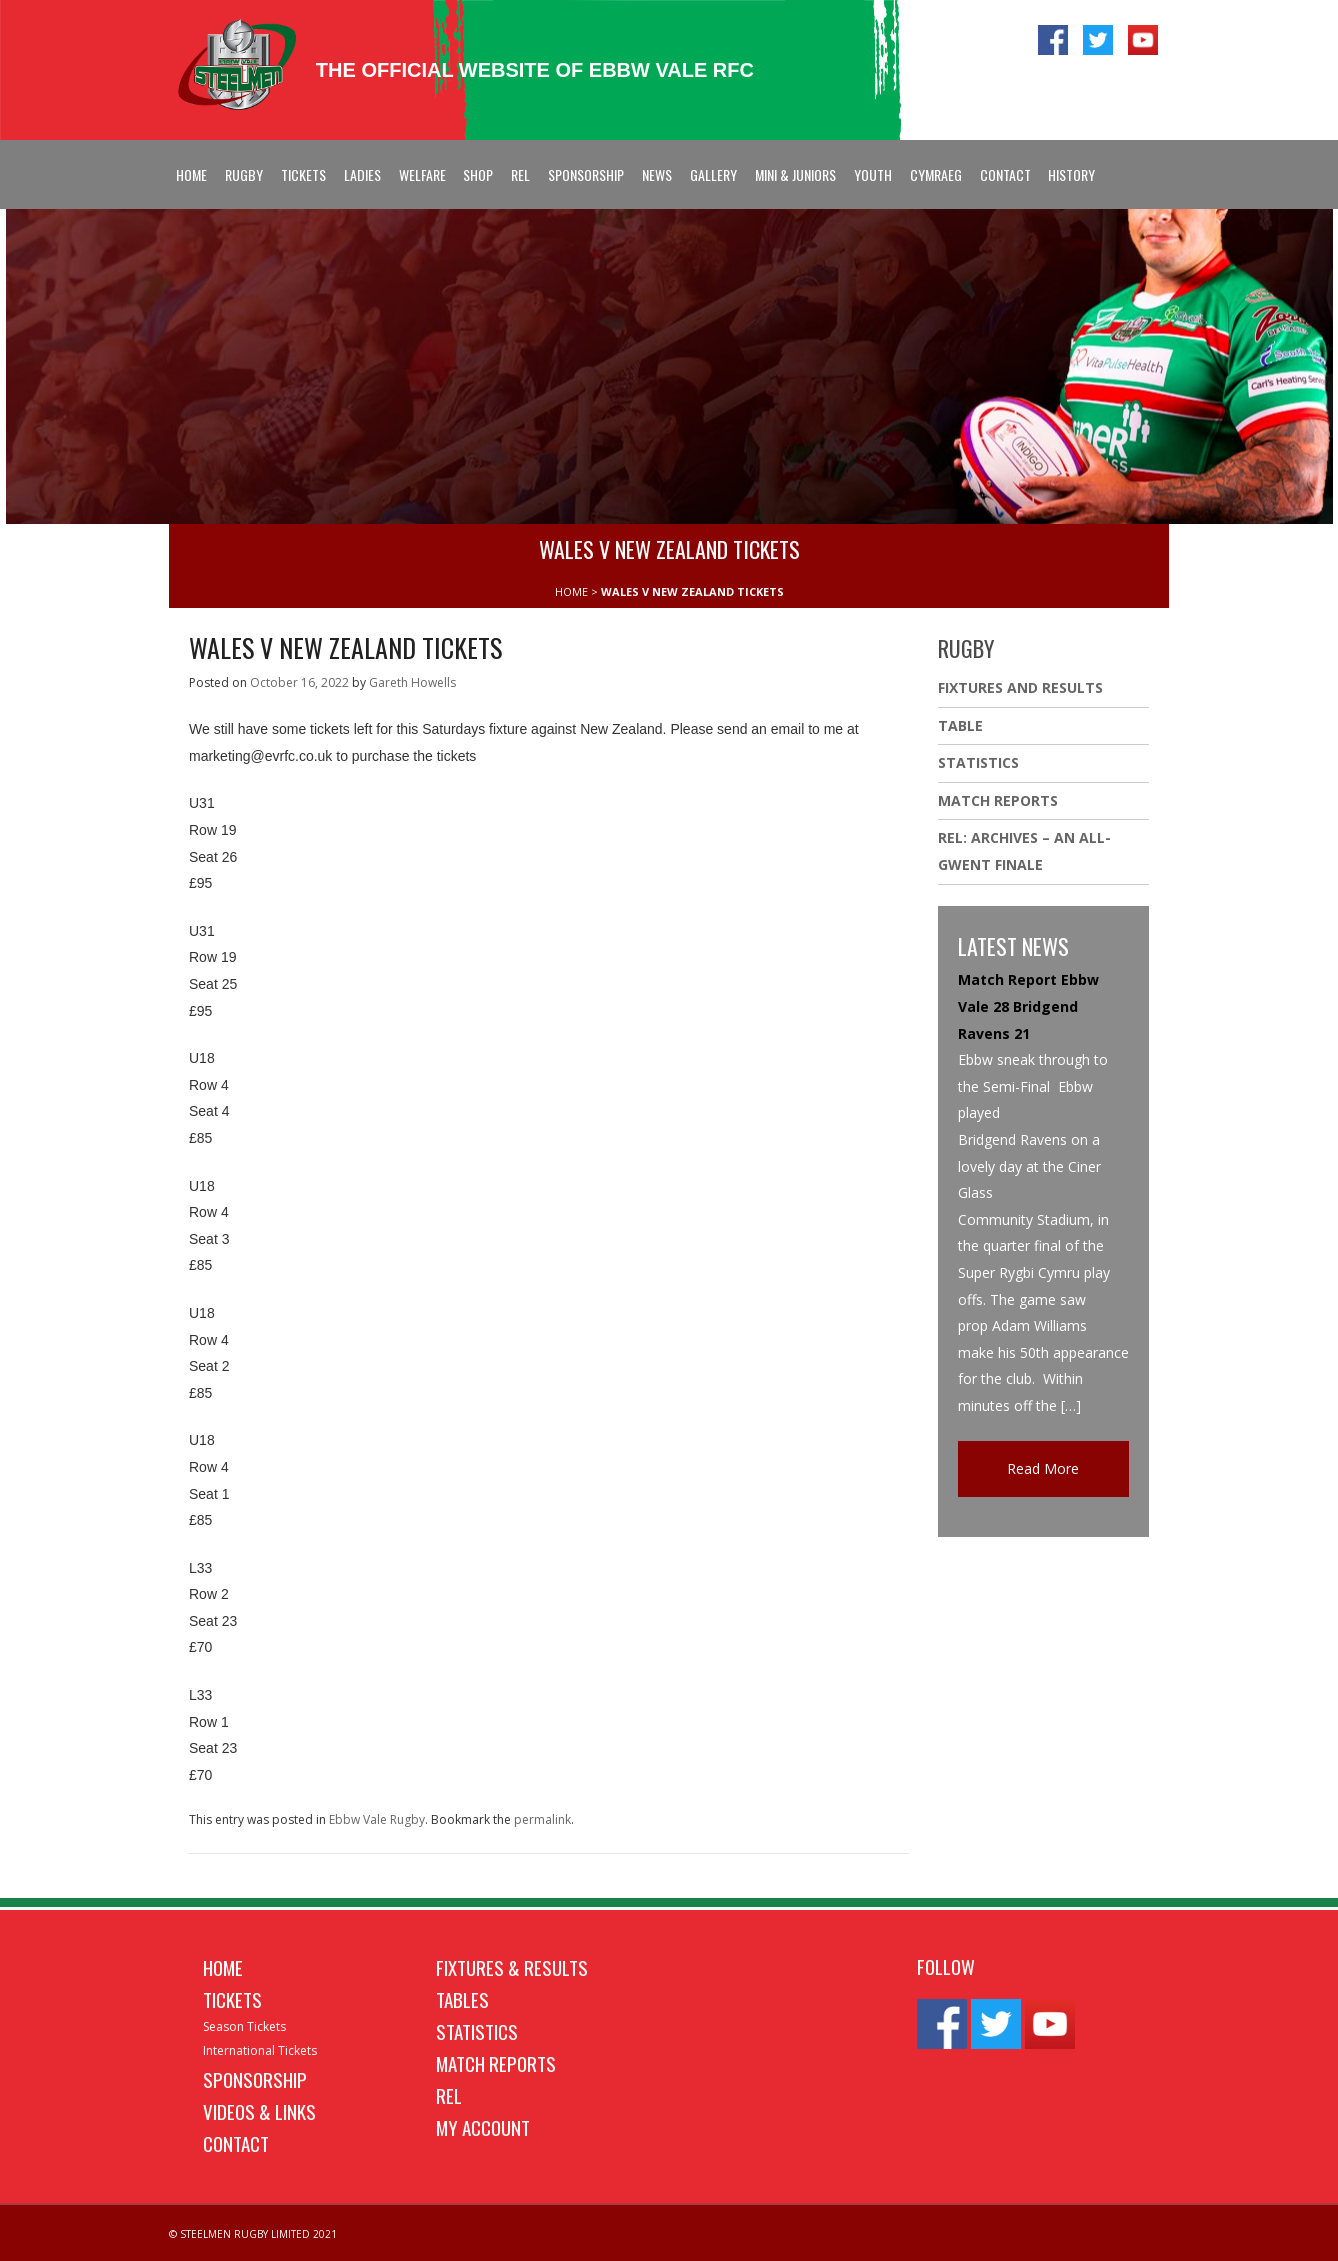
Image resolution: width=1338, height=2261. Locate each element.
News (657, 174)
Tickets (303, 174)
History (1071, 174)
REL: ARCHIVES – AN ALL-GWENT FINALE (1024, 851)
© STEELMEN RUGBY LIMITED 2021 (253, 2234)
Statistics (978, 762)
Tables (462, 1999)
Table (960, 725)
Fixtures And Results (1020, 687)
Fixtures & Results (512, 1967)
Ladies (362, 174)
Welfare (422, 174)
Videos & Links (259, 2111)
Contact (1005, 174)
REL (520, 174)
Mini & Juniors (795, 174)
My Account (483, 2127)
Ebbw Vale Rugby (377, 1819)
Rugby (244, 174)
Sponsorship (586, 174)
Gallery (713, 174)
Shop (478, 174)
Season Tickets (244, 2026)
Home (191, 174)
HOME (571, 591)
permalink (542, 1819)
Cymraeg (936, 174)
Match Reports (998, 800)
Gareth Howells (412, 682)
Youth (873, 174)
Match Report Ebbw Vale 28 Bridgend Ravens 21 (1028, 1006)
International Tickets (260, 2050)
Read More (1043, 1468)
